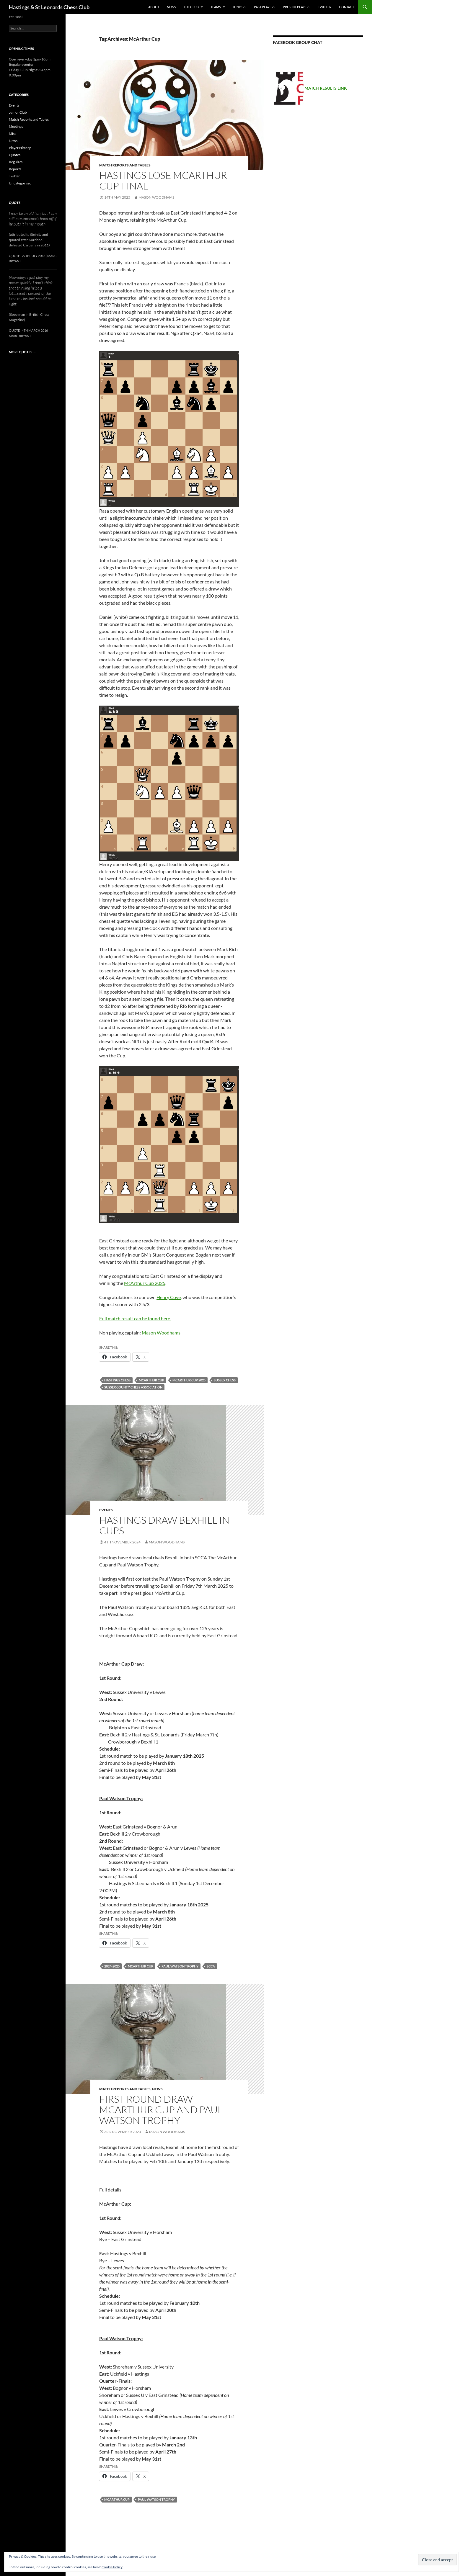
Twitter (324, 7)
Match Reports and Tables (125, 165)
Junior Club (18, 112)
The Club (191, 7)
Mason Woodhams (156, 197)
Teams (216, 7)
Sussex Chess (225, 1380)
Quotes (14, 155)
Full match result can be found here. (135, 1318)
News (171, 7)
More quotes (22, 352)
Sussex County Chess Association (133, 1387)
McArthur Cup (151, 1380)
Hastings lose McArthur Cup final (163, 180)
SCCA (211, 1966)
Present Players (296, 7)
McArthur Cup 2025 (144, 1283)
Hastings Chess (117, 1380)
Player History (20, 147)
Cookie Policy (112, 2567)
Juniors (239, 7)
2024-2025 (112, 1966)
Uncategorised (20, 183)
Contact (346, 7)
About (153, 7)
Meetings (16, 126)
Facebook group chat (297, 42)
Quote (14, 203)
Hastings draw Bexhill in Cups (164, 1525)
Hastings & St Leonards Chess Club (49, 7)
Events (106, 1510)
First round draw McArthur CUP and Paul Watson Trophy (161, 2109)
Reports (15, 169)
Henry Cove (168, 1297)
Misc (12, 133)
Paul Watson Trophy (180, 1966)
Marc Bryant (20, 336)
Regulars (15, 162)
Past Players (264, 7)
